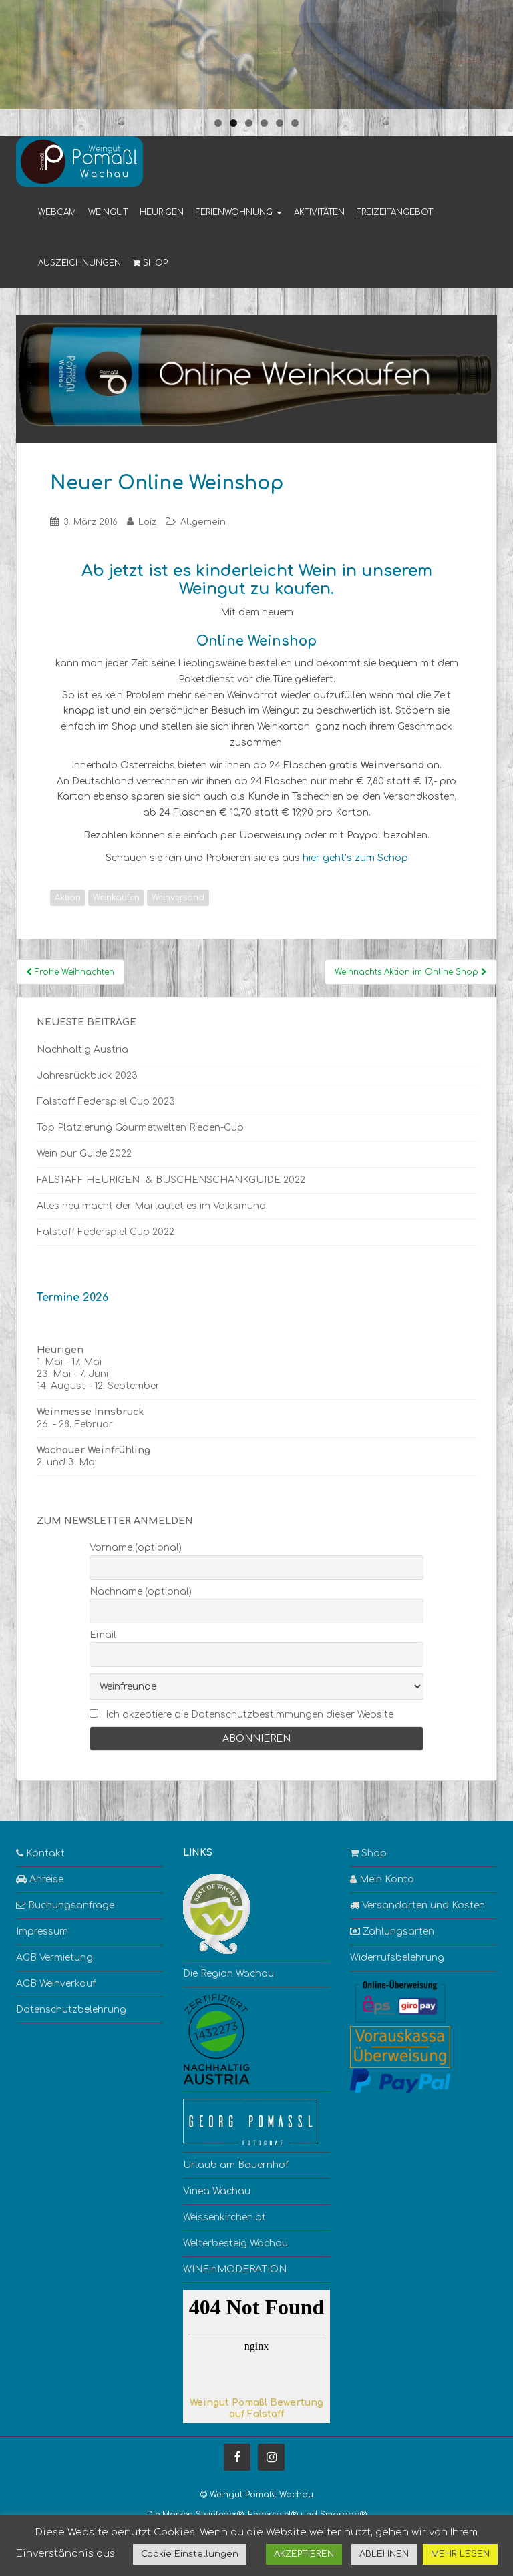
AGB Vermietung (54, 1958)
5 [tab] (279, 123)
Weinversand (178, 898)
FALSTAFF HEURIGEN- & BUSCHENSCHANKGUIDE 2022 (171, 1180)
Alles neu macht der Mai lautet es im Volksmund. (152, 1206)
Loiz (147, 522)
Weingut (108, 212)
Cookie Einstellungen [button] (189, 2554)
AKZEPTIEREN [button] (304, 2554)
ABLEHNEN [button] (384, 2554)
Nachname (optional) (141, 1592)
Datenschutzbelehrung (71, 2010)
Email (103, 1635)
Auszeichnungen (79, 263)
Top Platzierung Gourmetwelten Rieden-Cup (140, 1128)
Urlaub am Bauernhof (236, 2165)
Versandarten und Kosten (417, 1905)
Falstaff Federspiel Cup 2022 (105, 1232)
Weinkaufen (116, 898)
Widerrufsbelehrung (397, 1958)
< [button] (17, 51)
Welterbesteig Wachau (235, 2243)
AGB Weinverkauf (56, 1984)
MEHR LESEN (460, 2554)
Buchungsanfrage (65, 1905)
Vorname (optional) (136, 1548)
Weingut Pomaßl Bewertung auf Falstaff (256, 2408)
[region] (256, 54)
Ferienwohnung (239, 212)
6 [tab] (295, 123)
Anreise (39, 1879)
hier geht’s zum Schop (355, 858)
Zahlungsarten (392, 1931)
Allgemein (203, 522)
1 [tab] (218, 123)
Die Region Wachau (228, 1974)
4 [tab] (264, 123)
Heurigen (162, 212)
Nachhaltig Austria (82, 1050)
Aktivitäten (319, 212)
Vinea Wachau (216, 2191)
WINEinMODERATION (235, 2269)
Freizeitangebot (395, 212)
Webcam (57, 212)
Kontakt (40, 1853)
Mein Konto (382, 1879)
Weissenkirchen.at (224, 2217)
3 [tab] (248, 123)
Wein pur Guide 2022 (84, 1154)
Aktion (68, 898)
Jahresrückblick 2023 (87, 1076)
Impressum (42, 1931)
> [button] (496, 51)
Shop (150, 263)
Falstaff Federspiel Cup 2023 (106, 1102)
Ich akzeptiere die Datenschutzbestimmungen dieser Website (249, 1715)
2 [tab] (233, 123)
